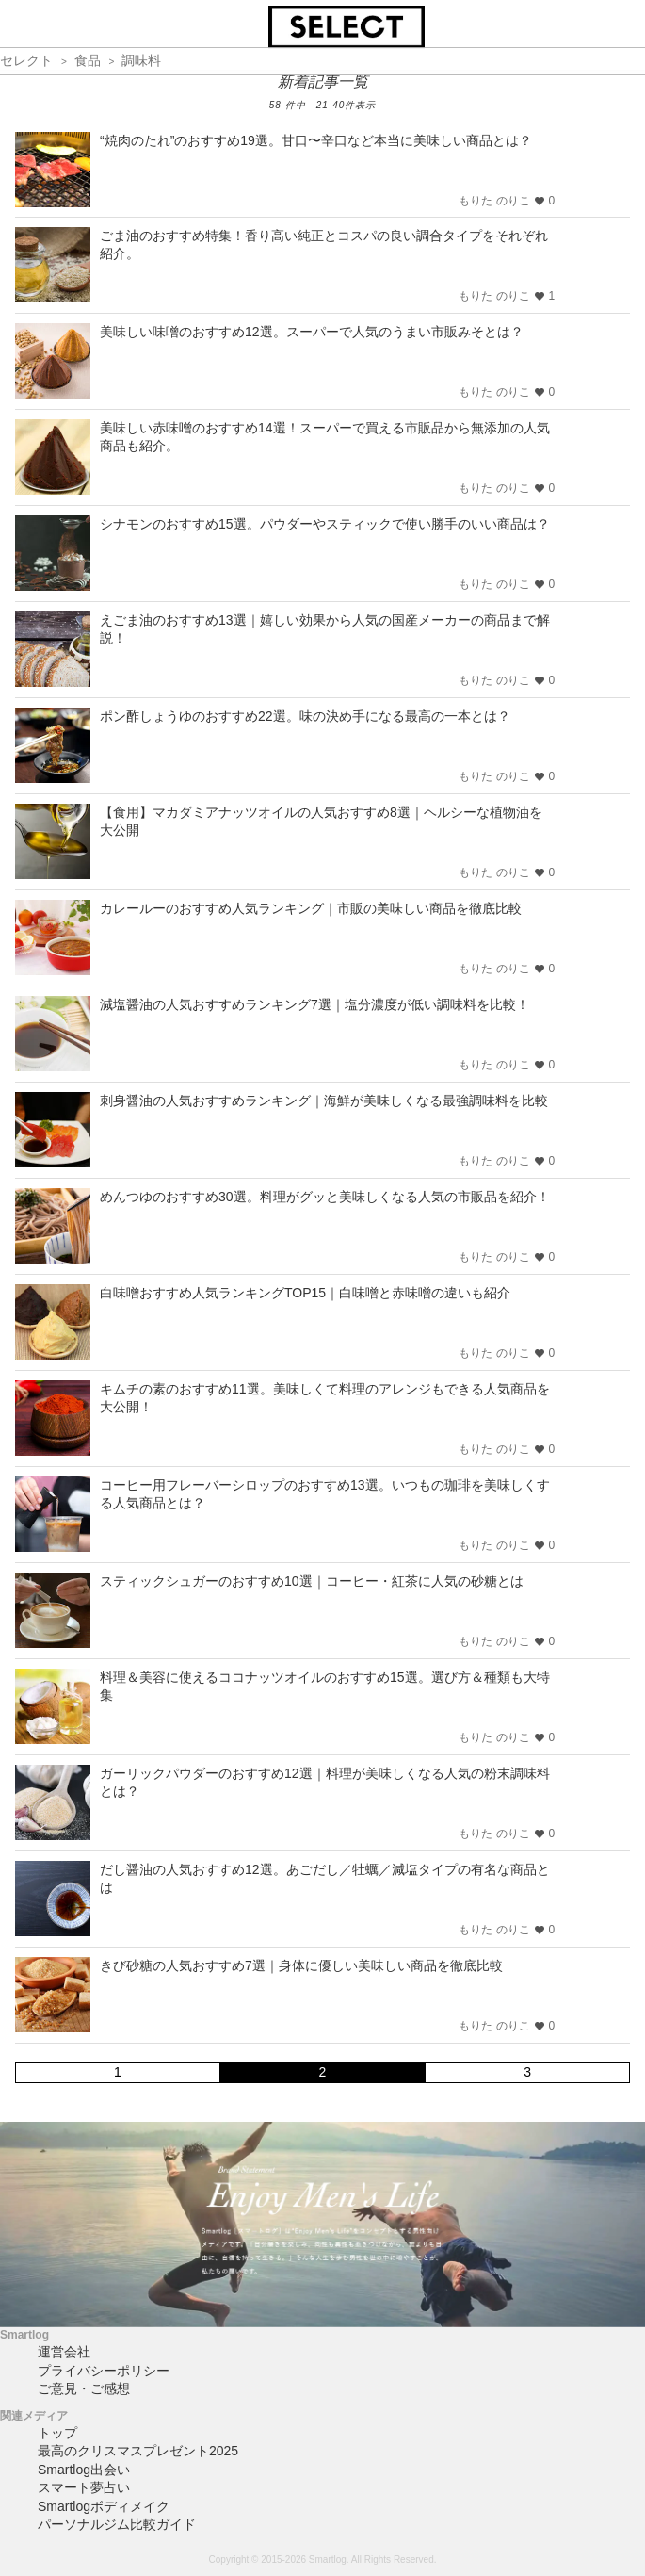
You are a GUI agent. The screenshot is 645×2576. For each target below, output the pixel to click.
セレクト (26, 60)
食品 (87, 60)
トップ (57, 2432)
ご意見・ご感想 (84, 2388)
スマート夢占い (84, 2487)
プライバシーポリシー (103, 2370)
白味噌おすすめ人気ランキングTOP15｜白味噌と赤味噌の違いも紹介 (305, 1292)
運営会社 (64, 2351)
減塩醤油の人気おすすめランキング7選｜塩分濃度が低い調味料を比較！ (314, 1004)
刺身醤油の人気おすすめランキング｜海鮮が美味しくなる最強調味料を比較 (324, 1100)
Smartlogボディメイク (103, 2506)
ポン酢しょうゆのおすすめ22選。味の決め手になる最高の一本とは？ (305, 716)
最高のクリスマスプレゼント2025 (138, 2450)
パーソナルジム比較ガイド (117, 2524)
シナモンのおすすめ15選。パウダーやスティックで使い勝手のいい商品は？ (325, 523)
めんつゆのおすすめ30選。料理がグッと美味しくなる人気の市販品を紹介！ (325, 1196)
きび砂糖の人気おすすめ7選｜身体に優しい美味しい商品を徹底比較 (301, 1965)
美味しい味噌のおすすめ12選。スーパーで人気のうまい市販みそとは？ (312, 331)
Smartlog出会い (84, 2469)
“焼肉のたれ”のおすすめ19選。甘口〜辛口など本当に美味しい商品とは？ (316, 140)
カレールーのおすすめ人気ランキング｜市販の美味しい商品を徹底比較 (311, 908)
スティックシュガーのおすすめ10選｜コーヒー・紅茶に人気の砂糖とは (312, 1581)
